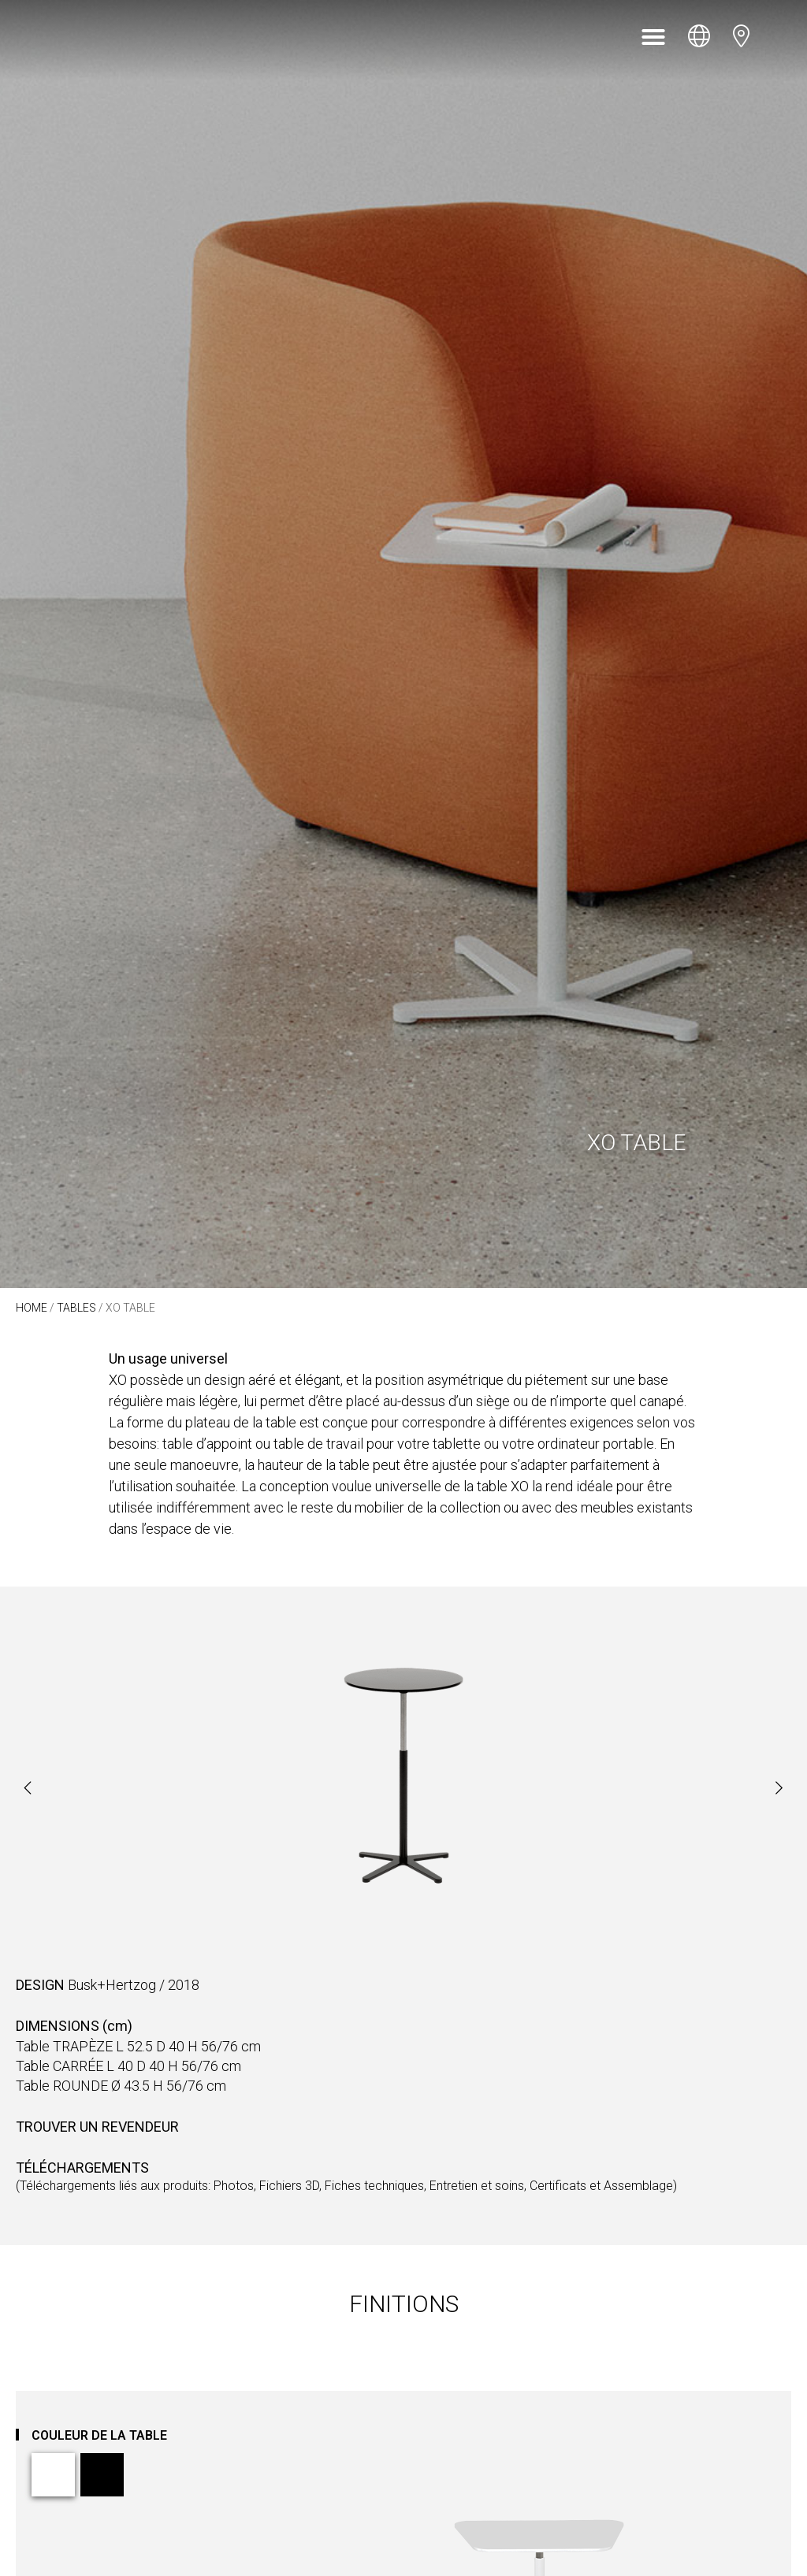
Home (31, 1307)
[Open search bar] (782, 37)
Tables (76, 1307)
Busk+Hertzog (112, 1985)
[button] (653, 37)
